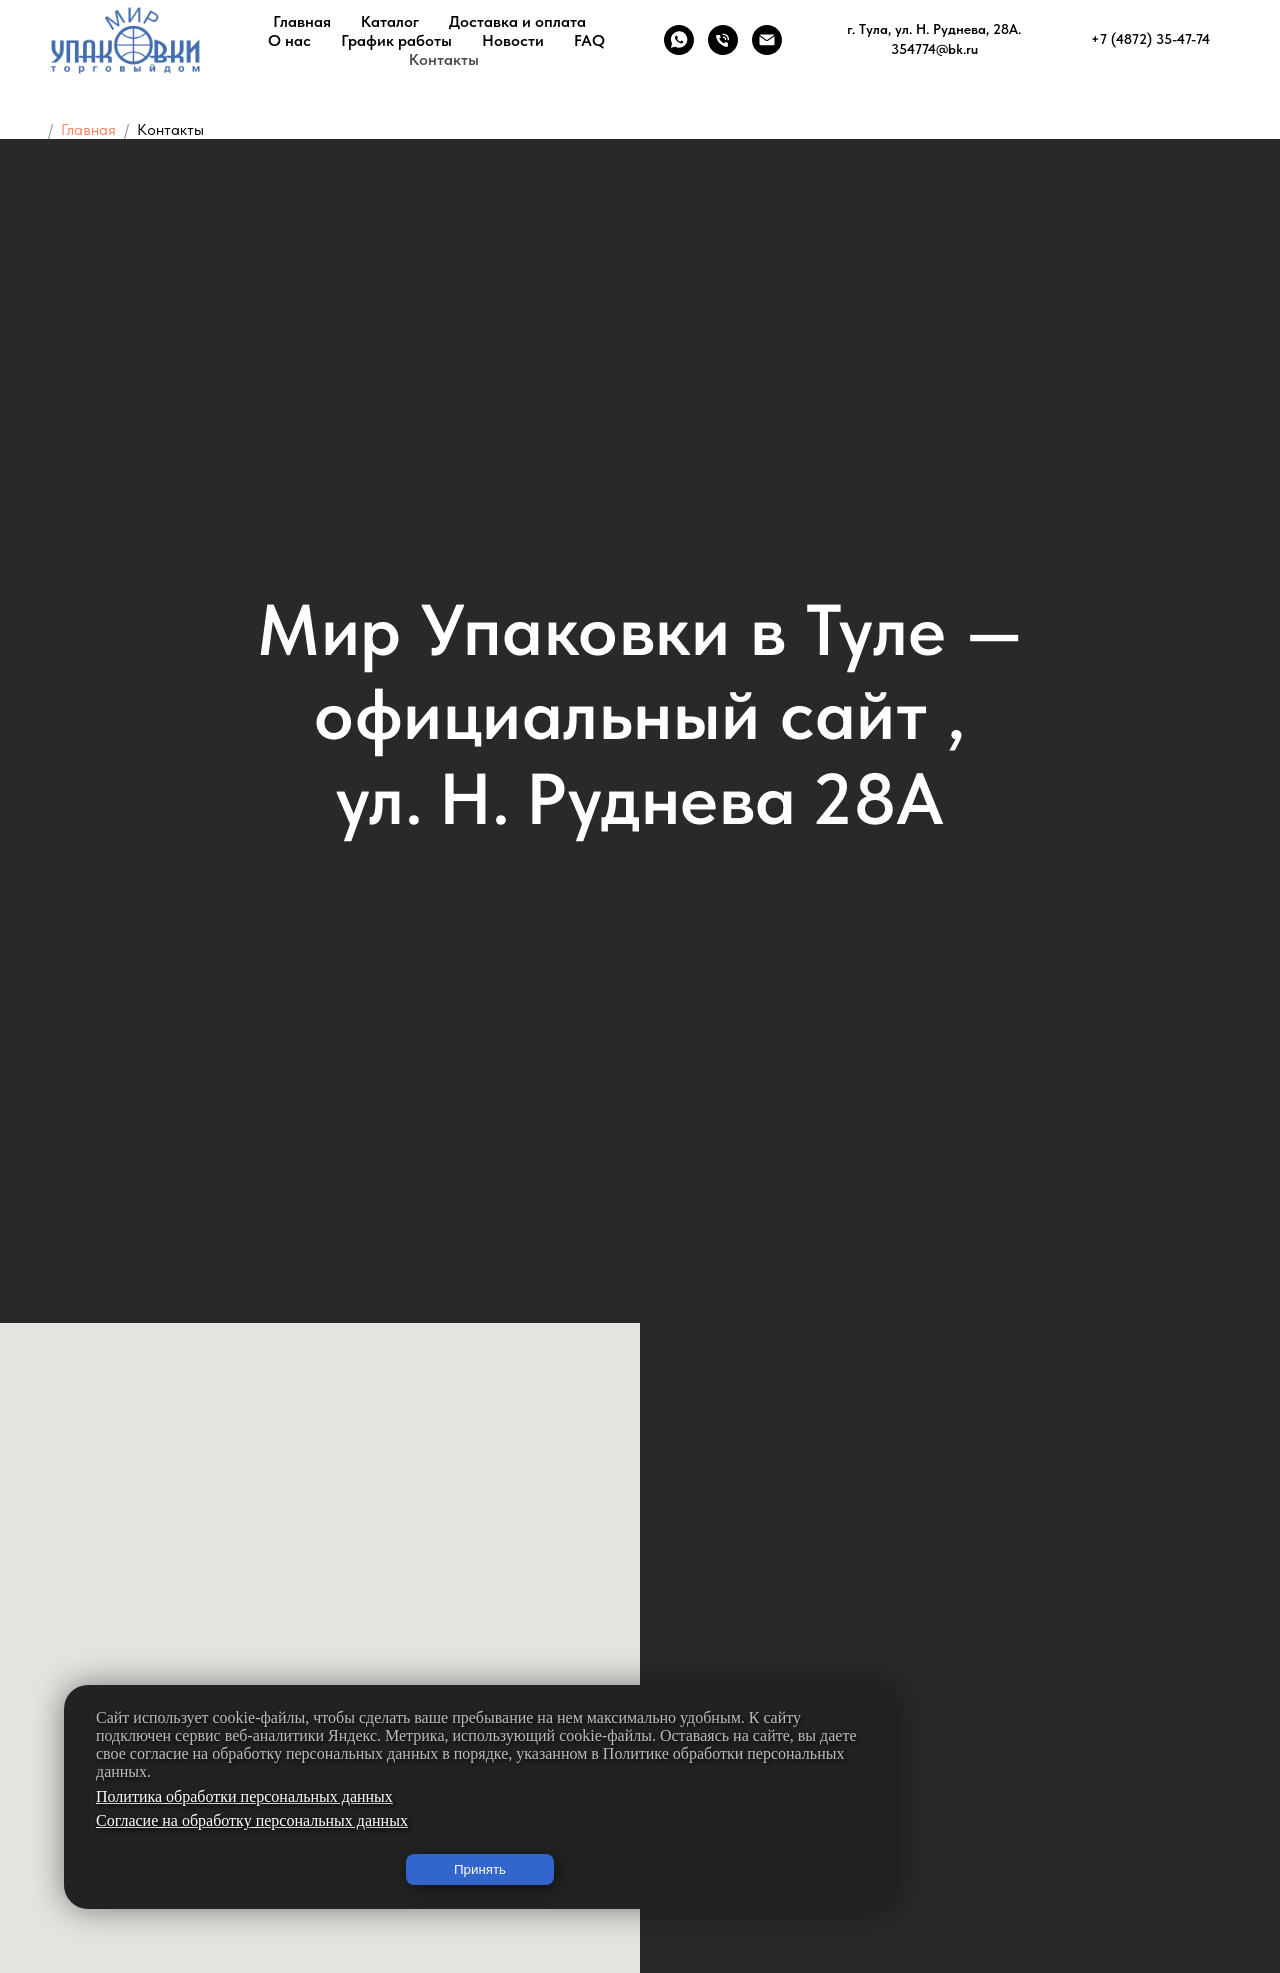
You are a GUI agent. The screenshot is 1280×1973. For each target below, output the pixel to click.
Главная (302, 21)
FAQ (589, 40)
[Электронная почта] (767, 40)
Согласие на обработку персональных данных (252, 1820)
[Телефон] (723, 40)
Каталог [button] (390, 21)
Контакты (444, 59)
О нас (289, 40)
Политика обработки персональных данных (244, 1796)
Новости (513, 40)
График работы (396, 40)
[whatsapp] (679, 40)
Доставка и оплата (517, 21)
